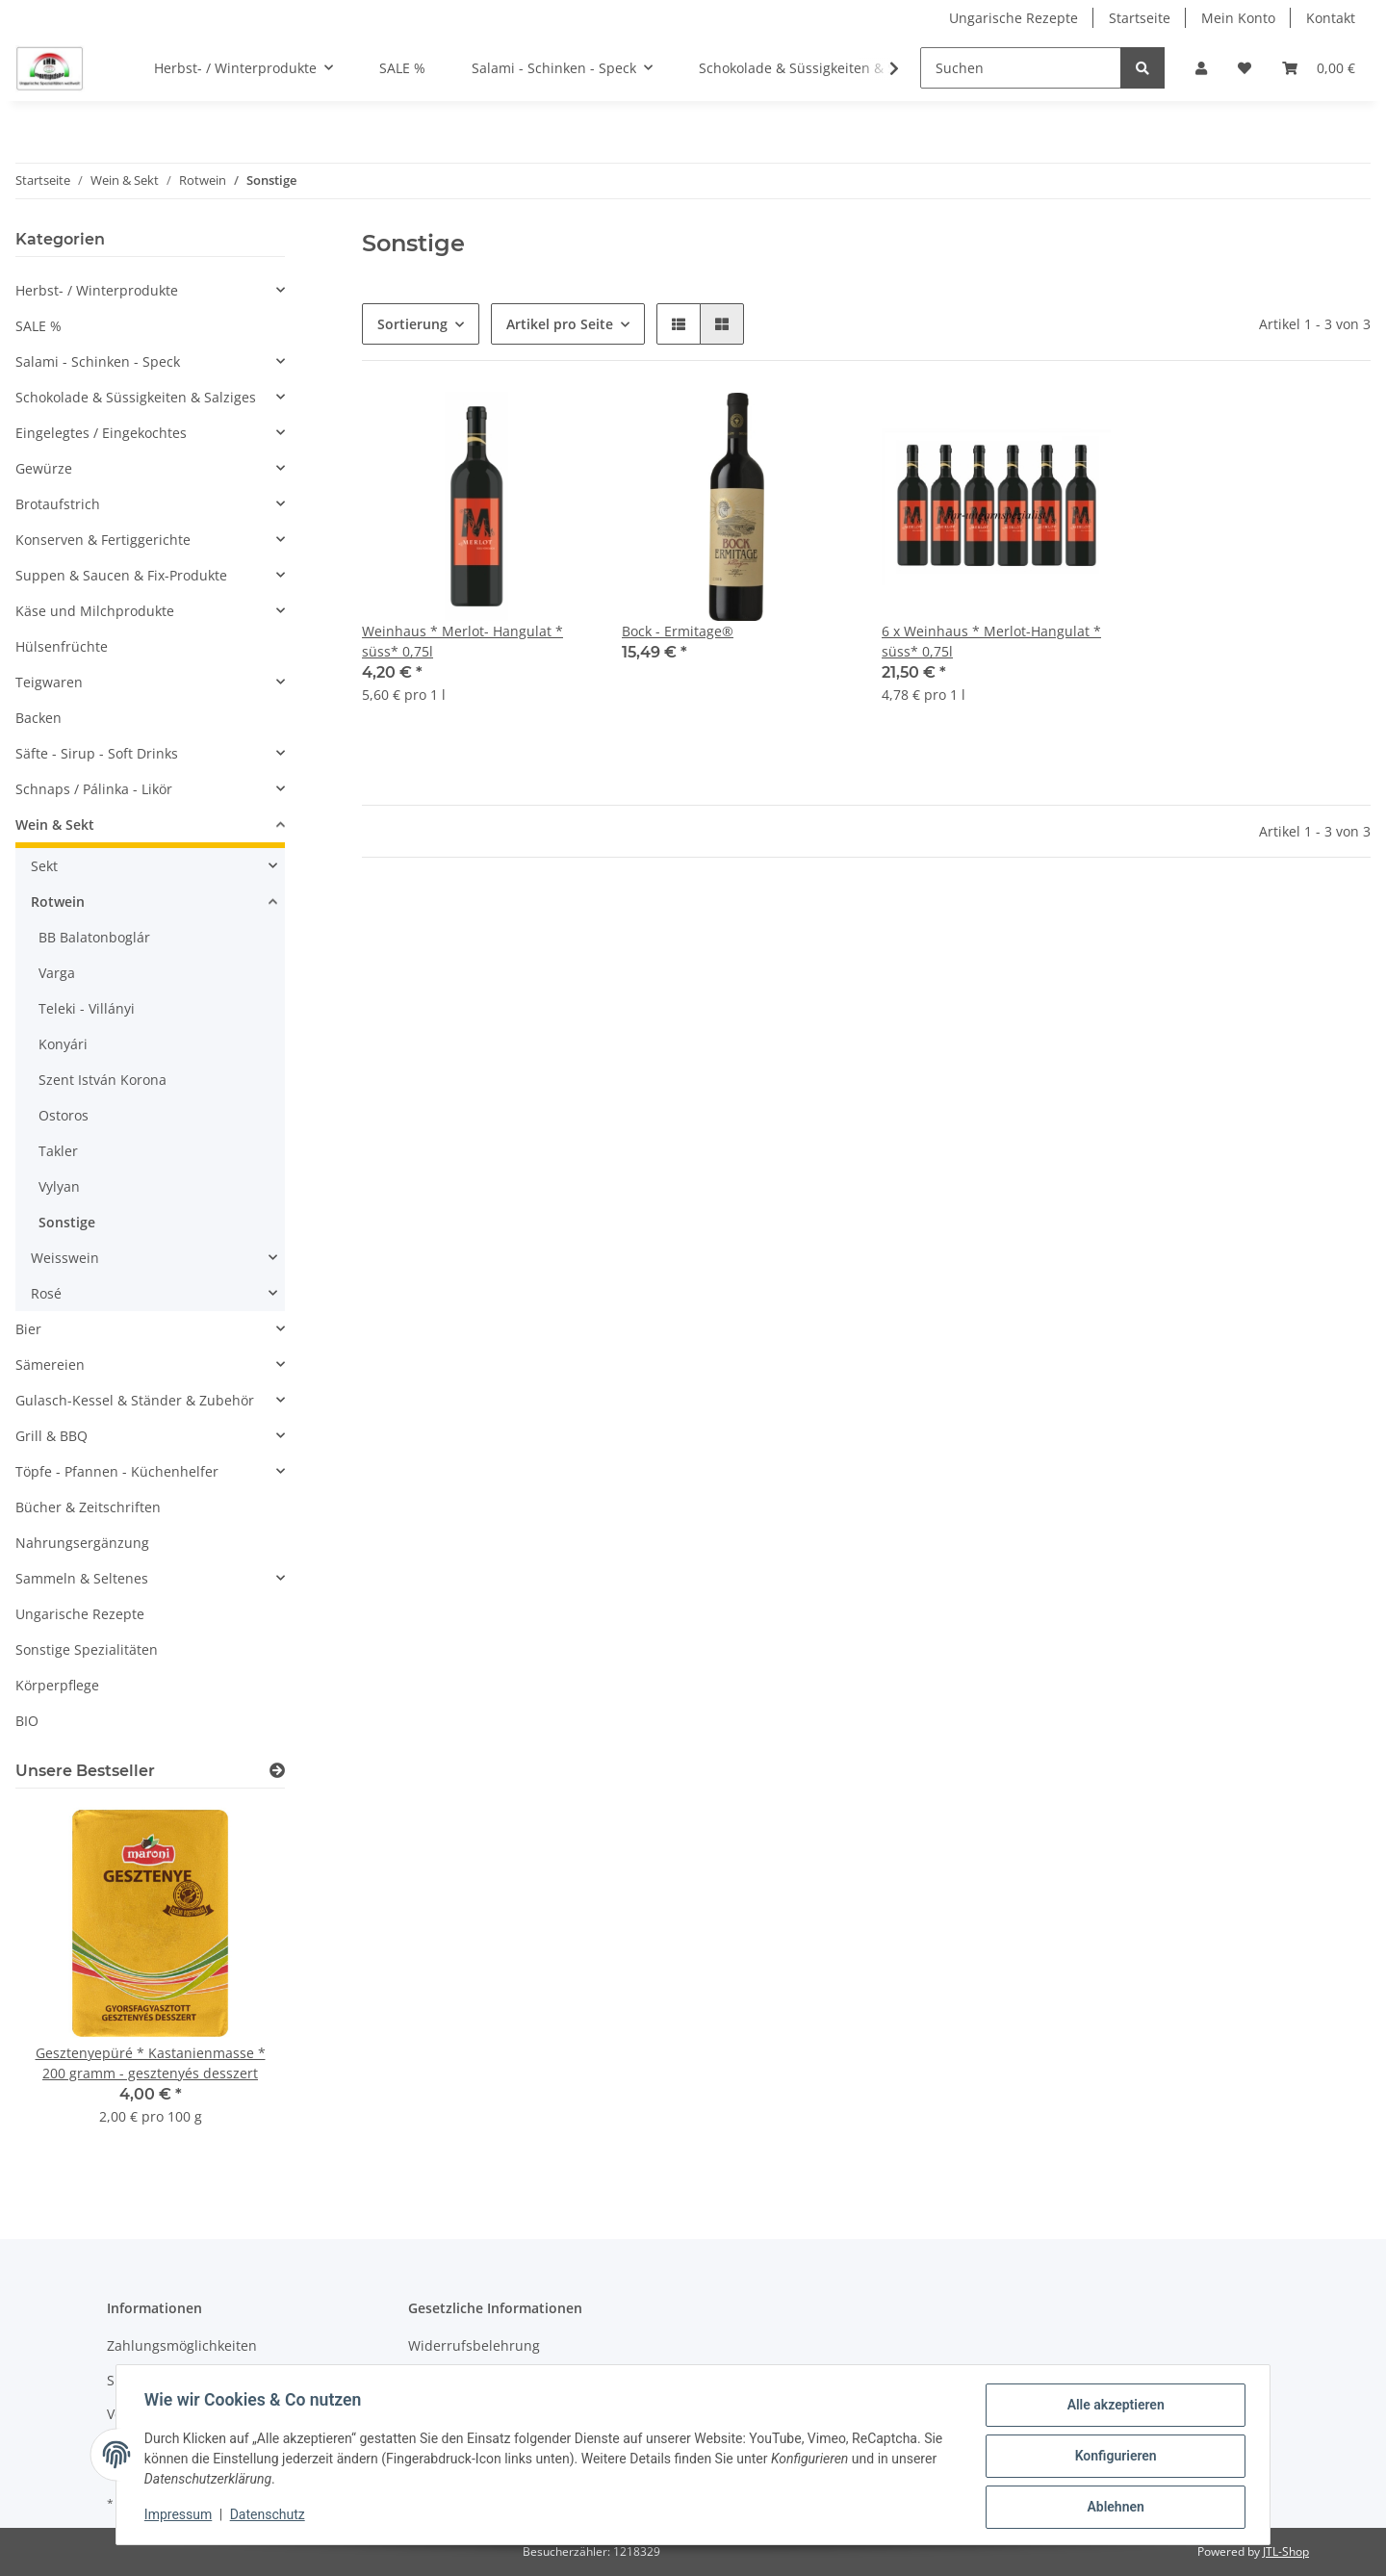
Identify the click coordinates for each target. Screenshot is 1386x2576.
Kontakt (1330, 18)
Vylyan (59, 1186)
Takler (58, 1151)
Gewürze (43, 468)
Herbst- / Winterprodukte (96, 290)
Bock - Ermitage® (677, 631)
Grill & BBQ (51, 1436)
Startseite (1139, 18)
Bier (28, 1329)
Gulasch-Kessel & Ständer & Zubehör (134, 1400)
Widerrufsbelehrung (474, 2345)
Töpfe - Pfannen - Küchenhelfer (116, 1471)
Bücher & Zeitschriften (88, 1507)
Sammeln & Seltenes (81, 1578)
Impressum (181, 2516)
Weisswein (65, 1258)
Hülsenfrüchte (61, 646)
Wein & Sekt (54, 824)
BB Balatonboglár (94, 937)
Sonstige (66, 1222)
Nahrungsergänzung (82, 1542)
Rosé (46, 1293)
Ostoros (63, 1115)
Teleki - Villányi (86, 1008)
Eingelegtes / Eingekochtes (101, 433)
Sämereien (50, 1364)
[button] (1201, 68)
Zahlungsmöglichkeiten (182, 2345)
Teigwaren (49, 682)
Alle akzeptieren (1112, 2407)
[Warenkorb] (1319, 68)
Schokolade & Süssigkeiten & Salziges (135, 397)
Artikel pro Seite (559, 324)
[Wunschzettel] (1244, 68)
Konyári (63, 1044)
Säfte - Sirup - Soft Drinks (96, 753)
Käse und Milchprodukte (94, 611)
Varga (56, 973)
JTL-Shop (1286, 2551)
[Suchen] (1020, 68)
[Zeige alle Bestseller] (277, 1771)
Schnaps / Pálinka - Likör (93, 789)
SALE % (38, 326)
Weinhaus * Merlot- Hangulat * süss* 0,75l (462, 641)
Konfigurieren (1112, 2457)
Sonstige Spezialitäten (86, 1649)
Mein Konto (1238, 18)
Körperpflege (57, 1685)
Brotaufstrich (57, 504)
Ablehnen (1112, 2507)
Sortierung (412, 324)
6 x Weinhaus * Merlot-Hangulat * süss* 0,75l (991, 641)
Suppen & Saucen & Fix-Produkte (121, 575)
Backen (38, 717)
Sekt (44, 866)
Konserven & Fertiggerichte (103, 539)
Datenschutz (270, 2516)
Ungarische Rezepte (1013, 18)
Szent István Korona (102, 1079)
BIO (26, 1721)
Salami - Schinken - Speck (97, 361)
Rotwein (58, 901)
